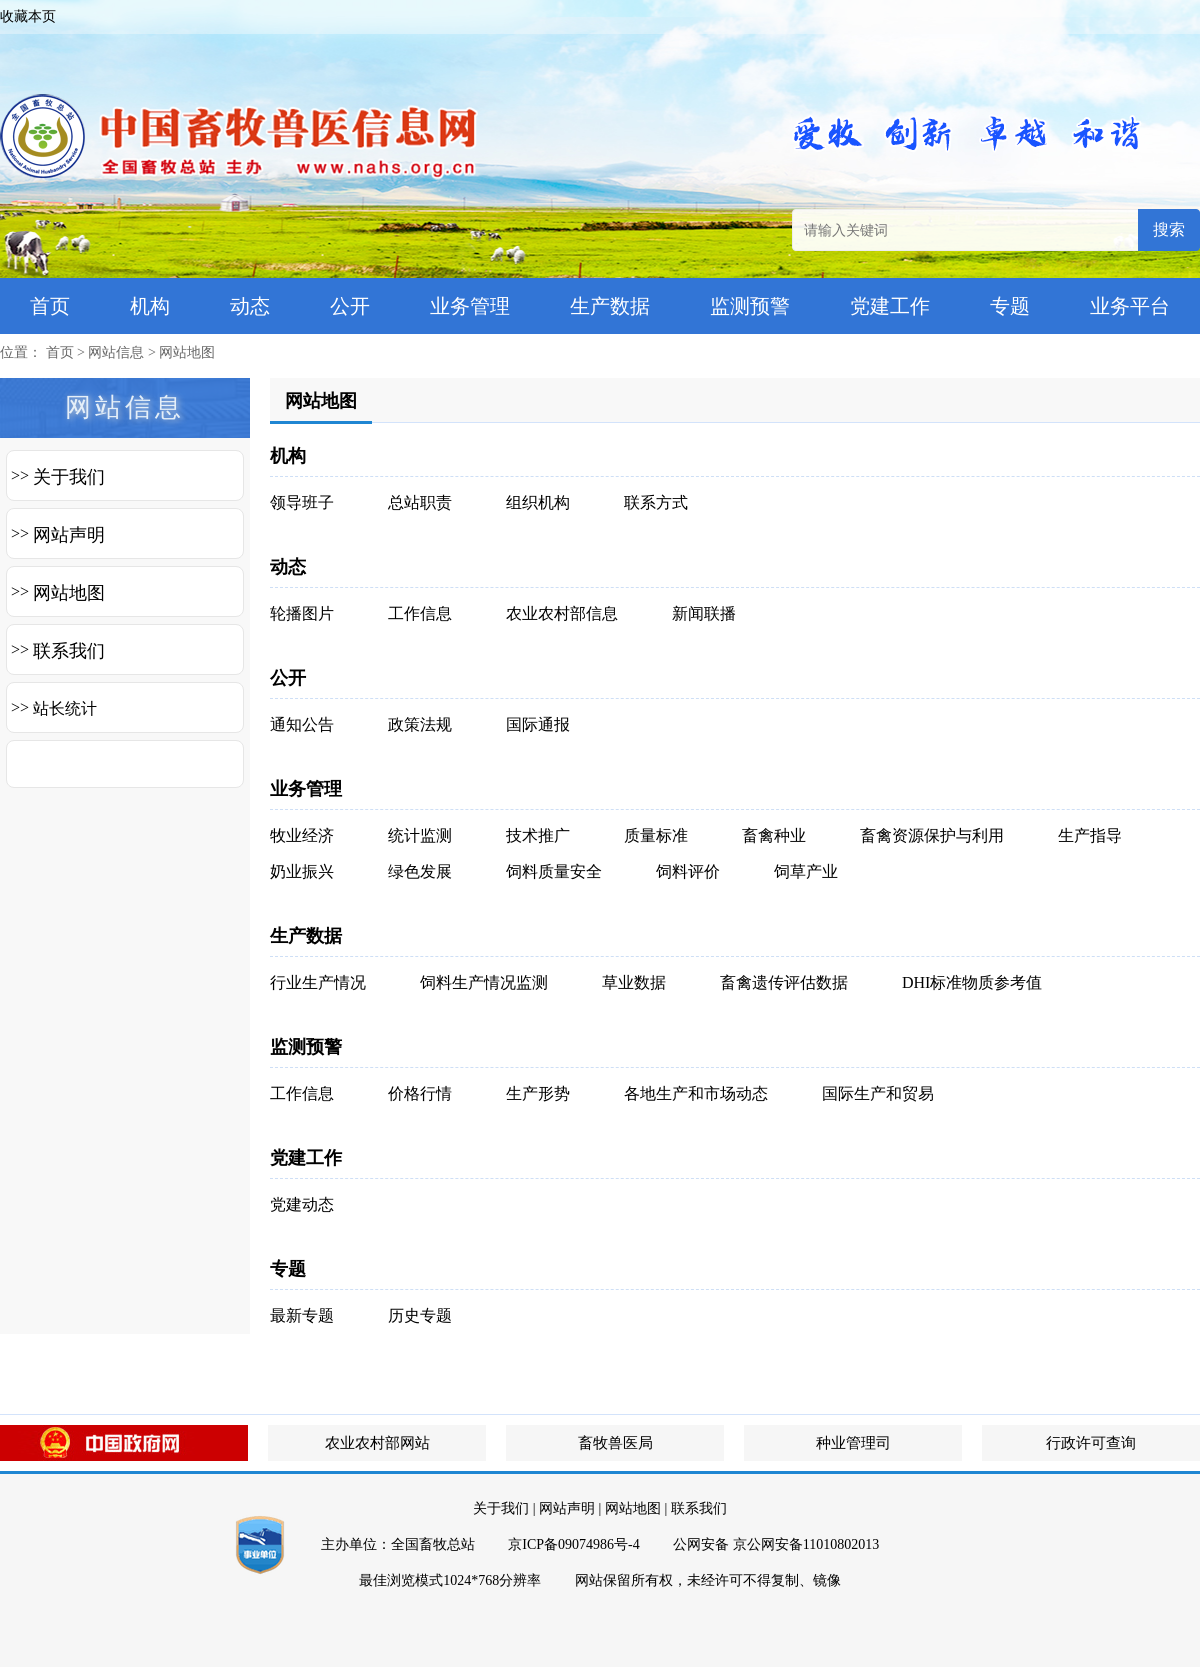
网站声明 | (570, 1508)
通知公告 (302, 724)
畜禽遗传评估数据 (784, 982)
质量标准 (656, 835)
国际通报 (538, 724)
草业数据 (634, 982)
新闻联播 (704, 613)
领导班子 (302, 502)
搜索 (1169, 229)
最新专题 (302, 1315)
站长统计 (65, 708)
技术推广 (538, 835)
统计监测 (420, 835)
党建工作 (890, 306)
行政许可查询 (1091, 1443)
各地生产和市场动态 (696, 1093)
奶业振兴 (302, 871)
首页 (50, 306)
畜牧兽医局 (615, 1443)
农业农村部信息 (562, 613)
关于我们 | (504, 1508)
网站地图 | (636, 1508)
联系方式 (656, 502)
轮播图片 (302, 613)
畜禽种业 (774, 835)
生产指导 (1090, 835)
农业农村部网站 (377, 1443)
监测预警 (750, 306)
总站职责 (420, 502)
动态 (250, 306)
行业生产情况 (318, 982)
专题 (1010, 306)
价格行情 (420, 1093)
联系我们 (69, 651)
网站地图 (187, 352)
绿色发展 (420, 871)
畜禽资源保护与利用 (932, 835)
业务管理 (470, 306)
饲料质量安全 (554, 871)
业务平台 (1130, 306)
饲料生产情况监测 (484, 982)
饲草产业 (806, 871)
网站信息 (116, 352)
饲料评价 (688, 871)
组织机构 (538, 502)
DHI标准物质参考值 (972, 982)
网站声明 (69, 535)
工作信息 (420, 613)
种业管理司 (853, 1443)
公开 (350, 306)
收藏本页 (28, 16)
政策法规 (420, 724)
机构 (150, 306)
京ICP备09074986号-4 (573, 1544)
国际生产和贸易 (878, 1093)
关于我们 (69, 477)
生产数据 (610, 306)
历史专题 (420, 1315)
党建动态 (302, 1204)
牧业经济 (302, 835)
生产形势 (538, 1093)
